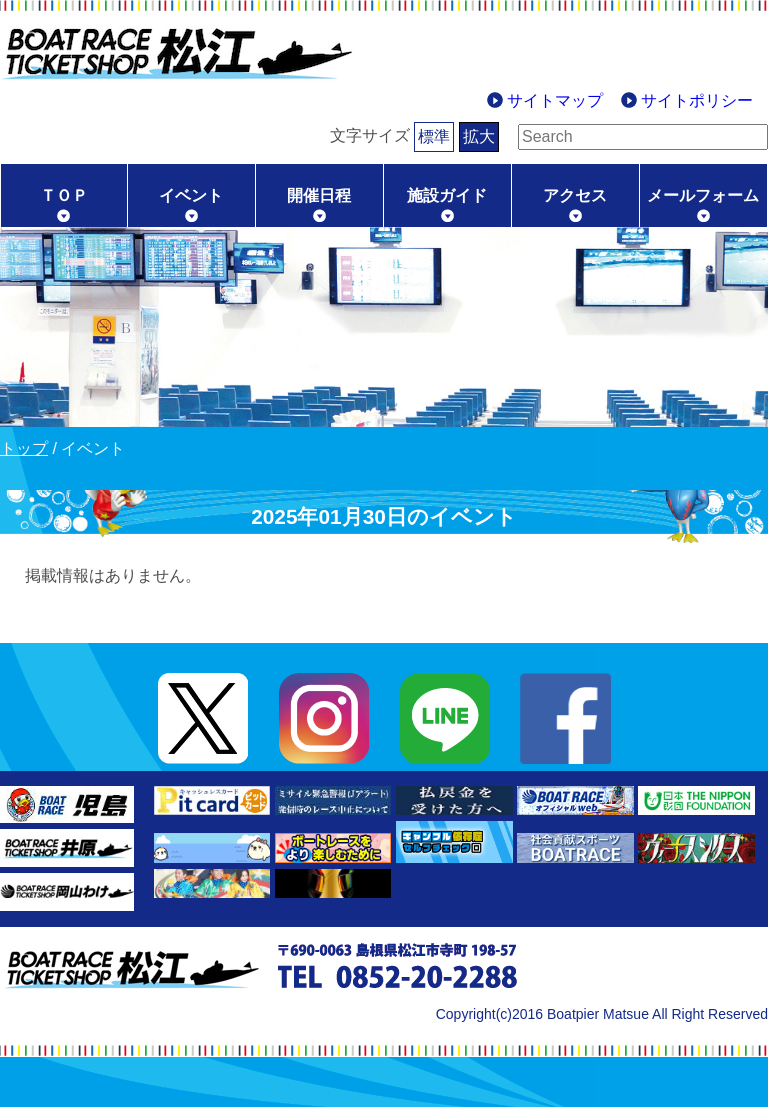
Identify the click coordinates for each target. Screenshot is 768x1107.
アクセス (575, 195)
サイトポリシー (697, 100)
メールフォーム (703, 195)
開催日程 (319, 195)
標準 (403, 136)
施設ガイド (447, 195)
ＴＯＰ (64, 195)
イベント (191, 195)
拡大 (448, 136)
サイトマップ (555, 100)
